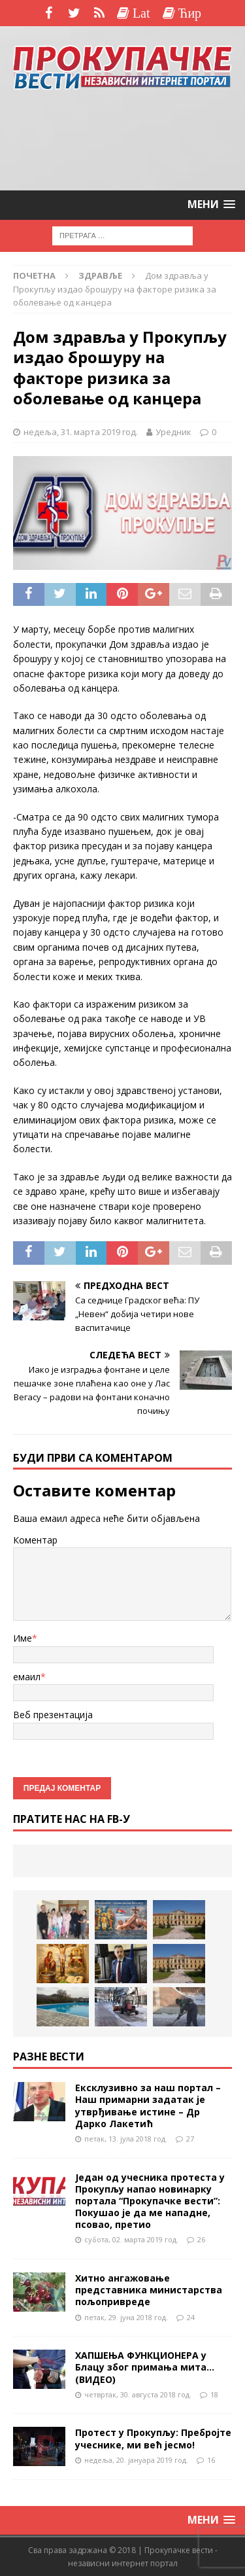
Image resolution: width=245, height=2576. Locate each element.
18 (214, 2394)
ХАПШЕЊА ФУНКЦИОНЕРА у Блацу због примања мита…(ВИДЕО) (144, 2367)
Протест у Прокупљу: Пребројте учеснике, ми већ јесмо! (153, 2438)
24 (191, 2317)
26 (201, 2239)
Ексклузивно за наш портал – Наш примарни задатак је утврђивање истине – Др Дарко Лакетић (148, 2105)
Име (22, 1638)
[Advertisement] (122, 140)
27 (190, 2139)
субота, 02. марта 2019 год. (131, 2239)
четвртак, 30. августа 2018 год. (137, 2394)
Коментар (35, 1540)
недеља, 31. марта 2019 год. (81, 432)
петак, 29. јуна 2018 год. (126, 2317)
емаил (27, 1676)
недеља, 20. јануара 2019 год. (136, 2460)
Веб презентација (53, 1714)
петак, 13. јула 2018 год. (125, 2139)
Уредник (173, 432)
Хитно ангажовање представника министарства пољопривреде (148, 2290)
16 (211, 2460)
